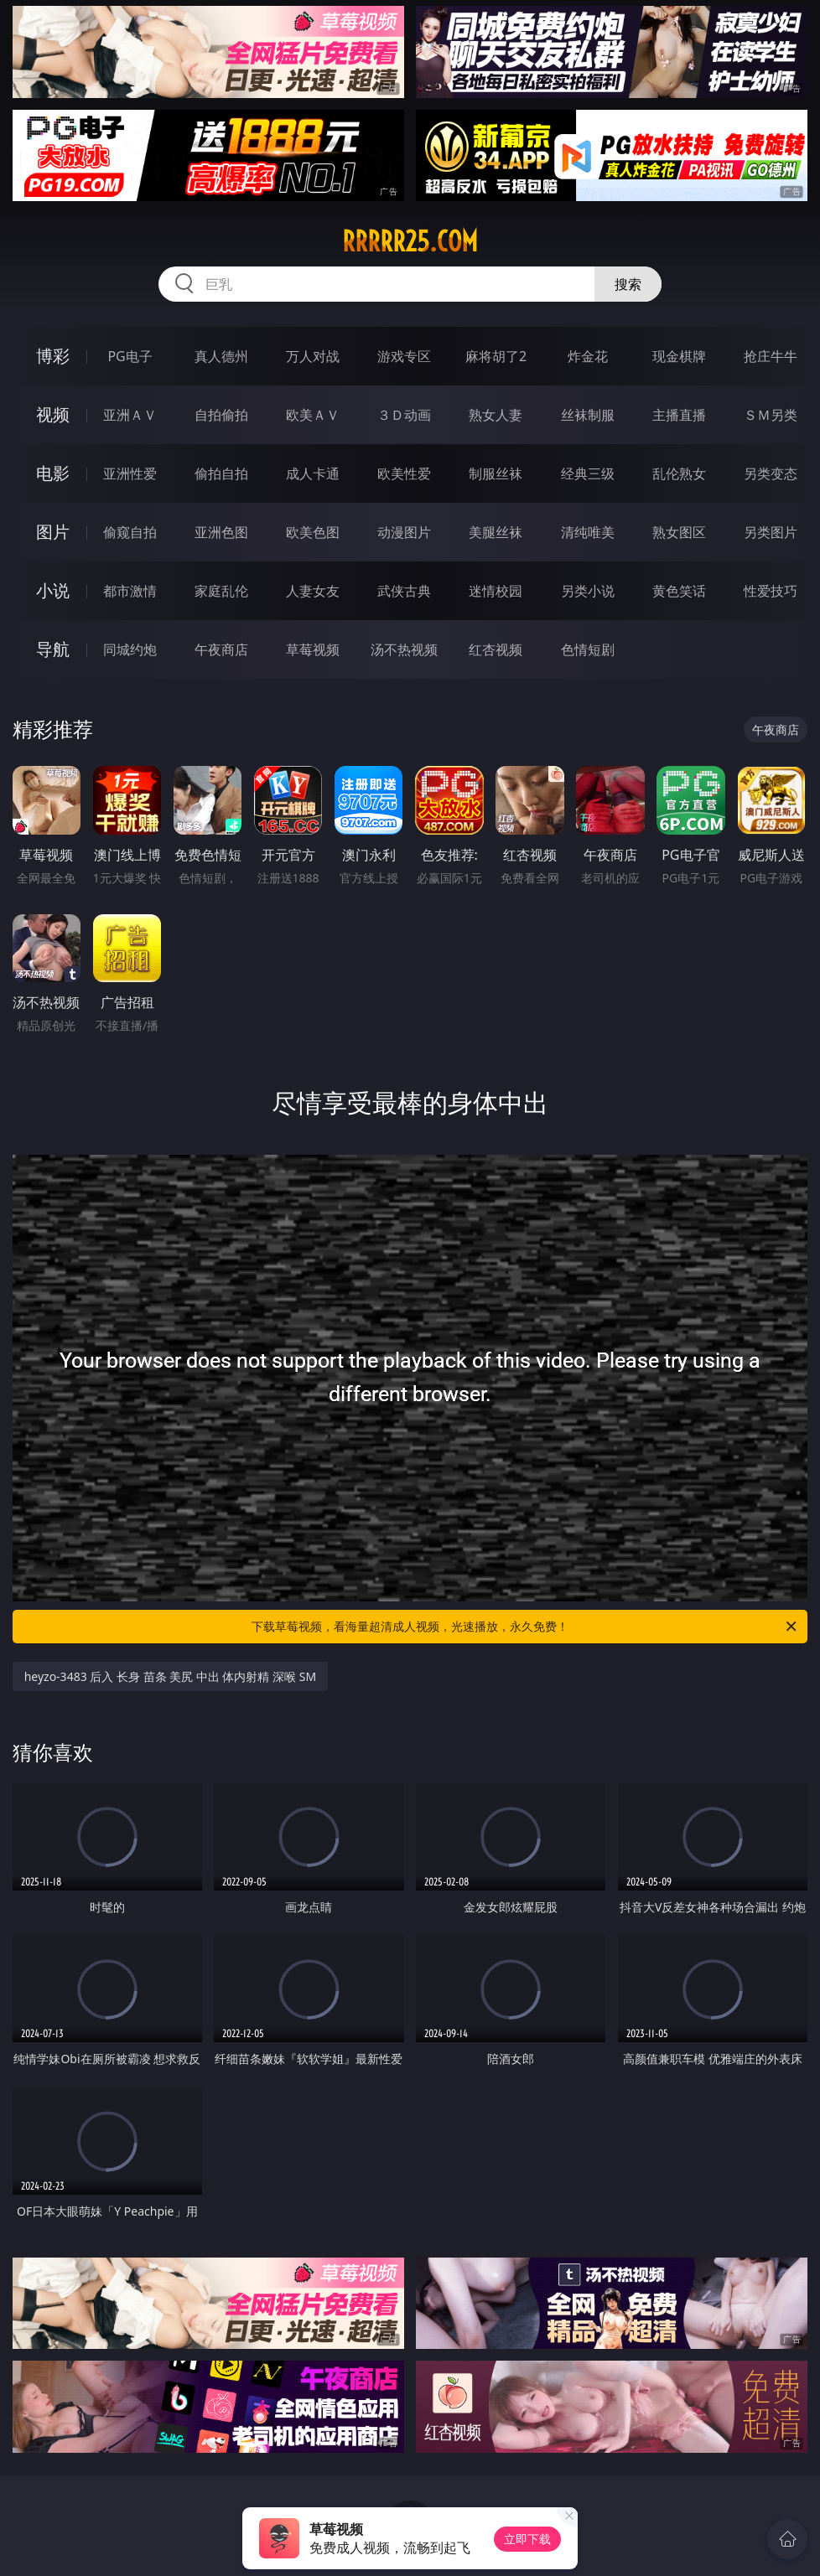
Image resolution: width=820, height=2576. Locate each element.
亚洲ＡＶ (130, 415)
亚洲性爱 (130, 473)
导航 (53, 649)
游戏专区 (404, 356)
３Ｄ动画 (404, 415)
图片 (53, 531)
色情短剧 (588, 649)
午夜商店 (221, 649)
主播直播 (679, 415)
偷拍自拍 (221, 473)
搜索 (628, 284)
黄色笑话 (679, 591)
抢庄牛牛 (770, 356)
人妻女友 (313, 591)
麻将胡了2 (496, 356)
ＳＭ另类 (770, 415)
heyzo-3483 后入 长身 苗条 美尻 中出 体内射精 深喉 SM (170, 1676)
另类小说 (588, 591)
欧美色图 (313, 532)
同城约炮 (130, 649)
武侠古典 (404, 591)
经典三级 (588, 473)
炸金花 (588, 356)
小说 (53, 590)
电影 (53, 473)
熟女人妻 (495, 415)
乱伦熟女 (679, 473)
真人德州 (221, 356)
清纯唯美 (588, 532)
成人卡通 (313, 473)
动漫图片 (404, 532)
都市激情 (130, 591)
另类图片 (770, 532)
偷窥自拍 (130, 532)
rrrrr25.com (410, 241)
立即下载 (527, 2539)
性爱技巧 (770, 591)
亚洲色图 (221, 532)
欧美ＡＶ (313, 415)
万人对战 (313, 356)
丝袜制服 (588, 415)
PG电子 (129, 356)
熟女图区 (679, 532)
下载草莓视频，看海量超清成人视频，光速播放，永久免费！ (525, 1626)
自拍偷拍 (221, 415)
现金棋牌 (679, 356)
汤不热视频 (404, 649)
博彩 (53, 355)
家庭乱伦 (221, 591)
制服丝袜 (495, 473)
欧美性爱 (404, 473)
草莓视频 (313, 649)
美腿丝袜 (495, 532)
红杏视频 (495, 649)
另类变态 (770, 473)
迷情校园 (495, 591)
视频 (53, 414)
